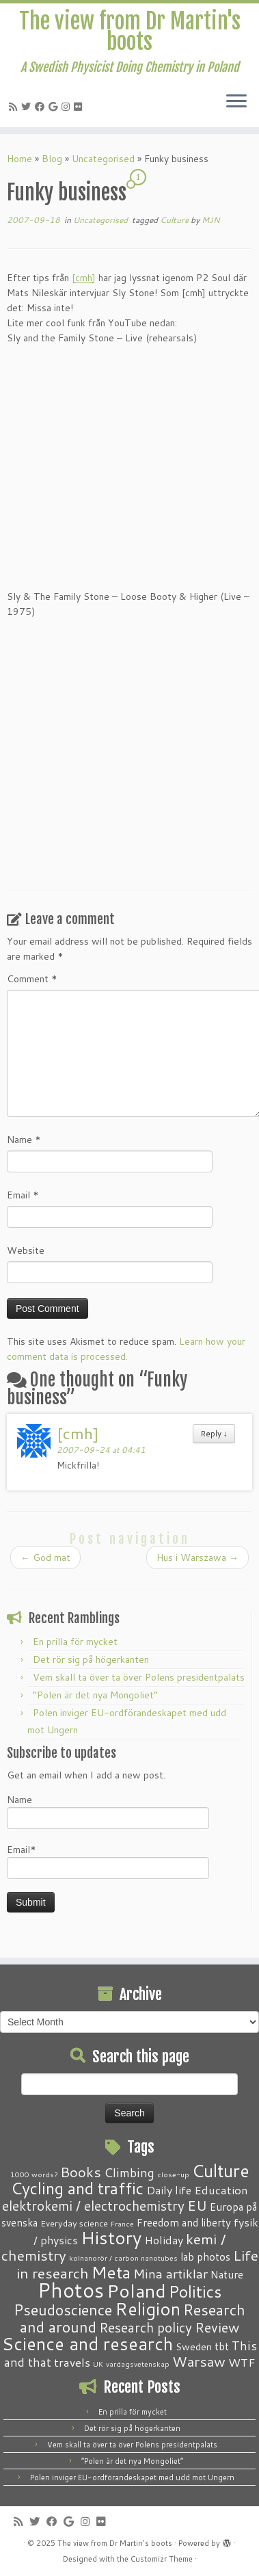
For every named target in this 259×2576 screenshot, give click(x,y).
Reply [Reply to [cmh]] (214, 1433)
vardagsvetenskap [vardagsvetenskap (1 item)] (137, 2363)
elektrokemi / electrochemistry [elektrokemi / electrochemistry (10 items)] (93, 2205)
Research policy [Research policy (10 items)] (145, 2327)
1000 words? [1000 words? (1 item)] (33, 2174)
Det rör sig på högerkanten (91, 1659)
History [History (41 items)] (111, 2237)
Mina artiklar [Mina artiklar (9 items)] (170, 2274)
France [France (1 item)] (122, 2223)
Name (24, 1139)
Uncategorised (103, 159)
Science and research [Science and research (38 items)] (87, 2343)
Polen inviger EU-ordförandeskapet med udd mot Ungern (132, 2477)
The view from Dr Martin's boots (130, 32)
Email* (108, 1861)
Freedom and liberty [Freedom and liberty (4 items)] (184, 2222)
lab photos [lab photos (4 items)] (205, 2256)
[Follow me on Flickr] (80, 107)
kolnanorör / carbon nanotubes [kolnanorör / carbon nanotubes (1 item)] (123, 2257)
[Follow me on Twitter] (28, 107)
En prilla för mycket (75, 1641)
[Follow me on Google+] (55, 107)
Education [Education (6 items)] (221, 2189)
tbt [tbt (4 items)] (222, 2346)
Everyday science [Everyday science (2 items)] (74, 2223)
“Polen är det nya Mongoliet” (95, 1695)
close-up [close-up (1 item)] (173, 2174)
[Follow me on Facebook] (42, 107)
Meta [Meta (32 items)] (111, 2272)
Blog (52, 159)
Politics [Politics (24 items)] (195, 2291)
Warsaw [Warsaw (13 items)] (199, 2361)
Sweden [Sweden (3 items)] (194, 2347)
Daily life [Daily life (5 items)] (168, 2190)
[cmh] (84, 278)
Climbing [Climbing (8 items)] (129, 2172)
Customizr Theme (162, 2558)
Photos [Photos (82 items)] (71, 2290)
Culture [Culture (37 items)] (220, 2170)
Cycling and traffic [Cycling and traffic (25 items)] (77, 2188)
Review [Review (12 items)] (217, 2327)
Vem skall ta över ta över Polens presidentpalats (139, 1677)
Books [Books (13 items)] (80, 2172)
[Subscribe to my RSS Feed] (15, 107)
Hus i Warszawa (197, 1557)
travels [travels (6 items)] (72, 2362)
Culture (175, 220)
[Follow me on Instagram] (68, 107)
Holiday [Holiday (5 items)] (163, 2240)
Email (23, 1195)
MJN (211, 220)
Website (25, 1250)
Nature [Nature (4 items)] (226, 2274)
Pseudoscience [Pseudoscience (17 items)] (63, 2309)
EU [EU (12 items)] (197, 2205)
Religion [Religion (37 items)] (147, 2308)
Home (19, 159)
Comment (32, 979)
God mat (45, 1557)
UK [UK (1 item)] (98, 2363)
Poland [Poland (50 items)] (136, 2291)
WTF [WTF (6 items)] (242, 2362)
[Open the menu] (236, 102)
